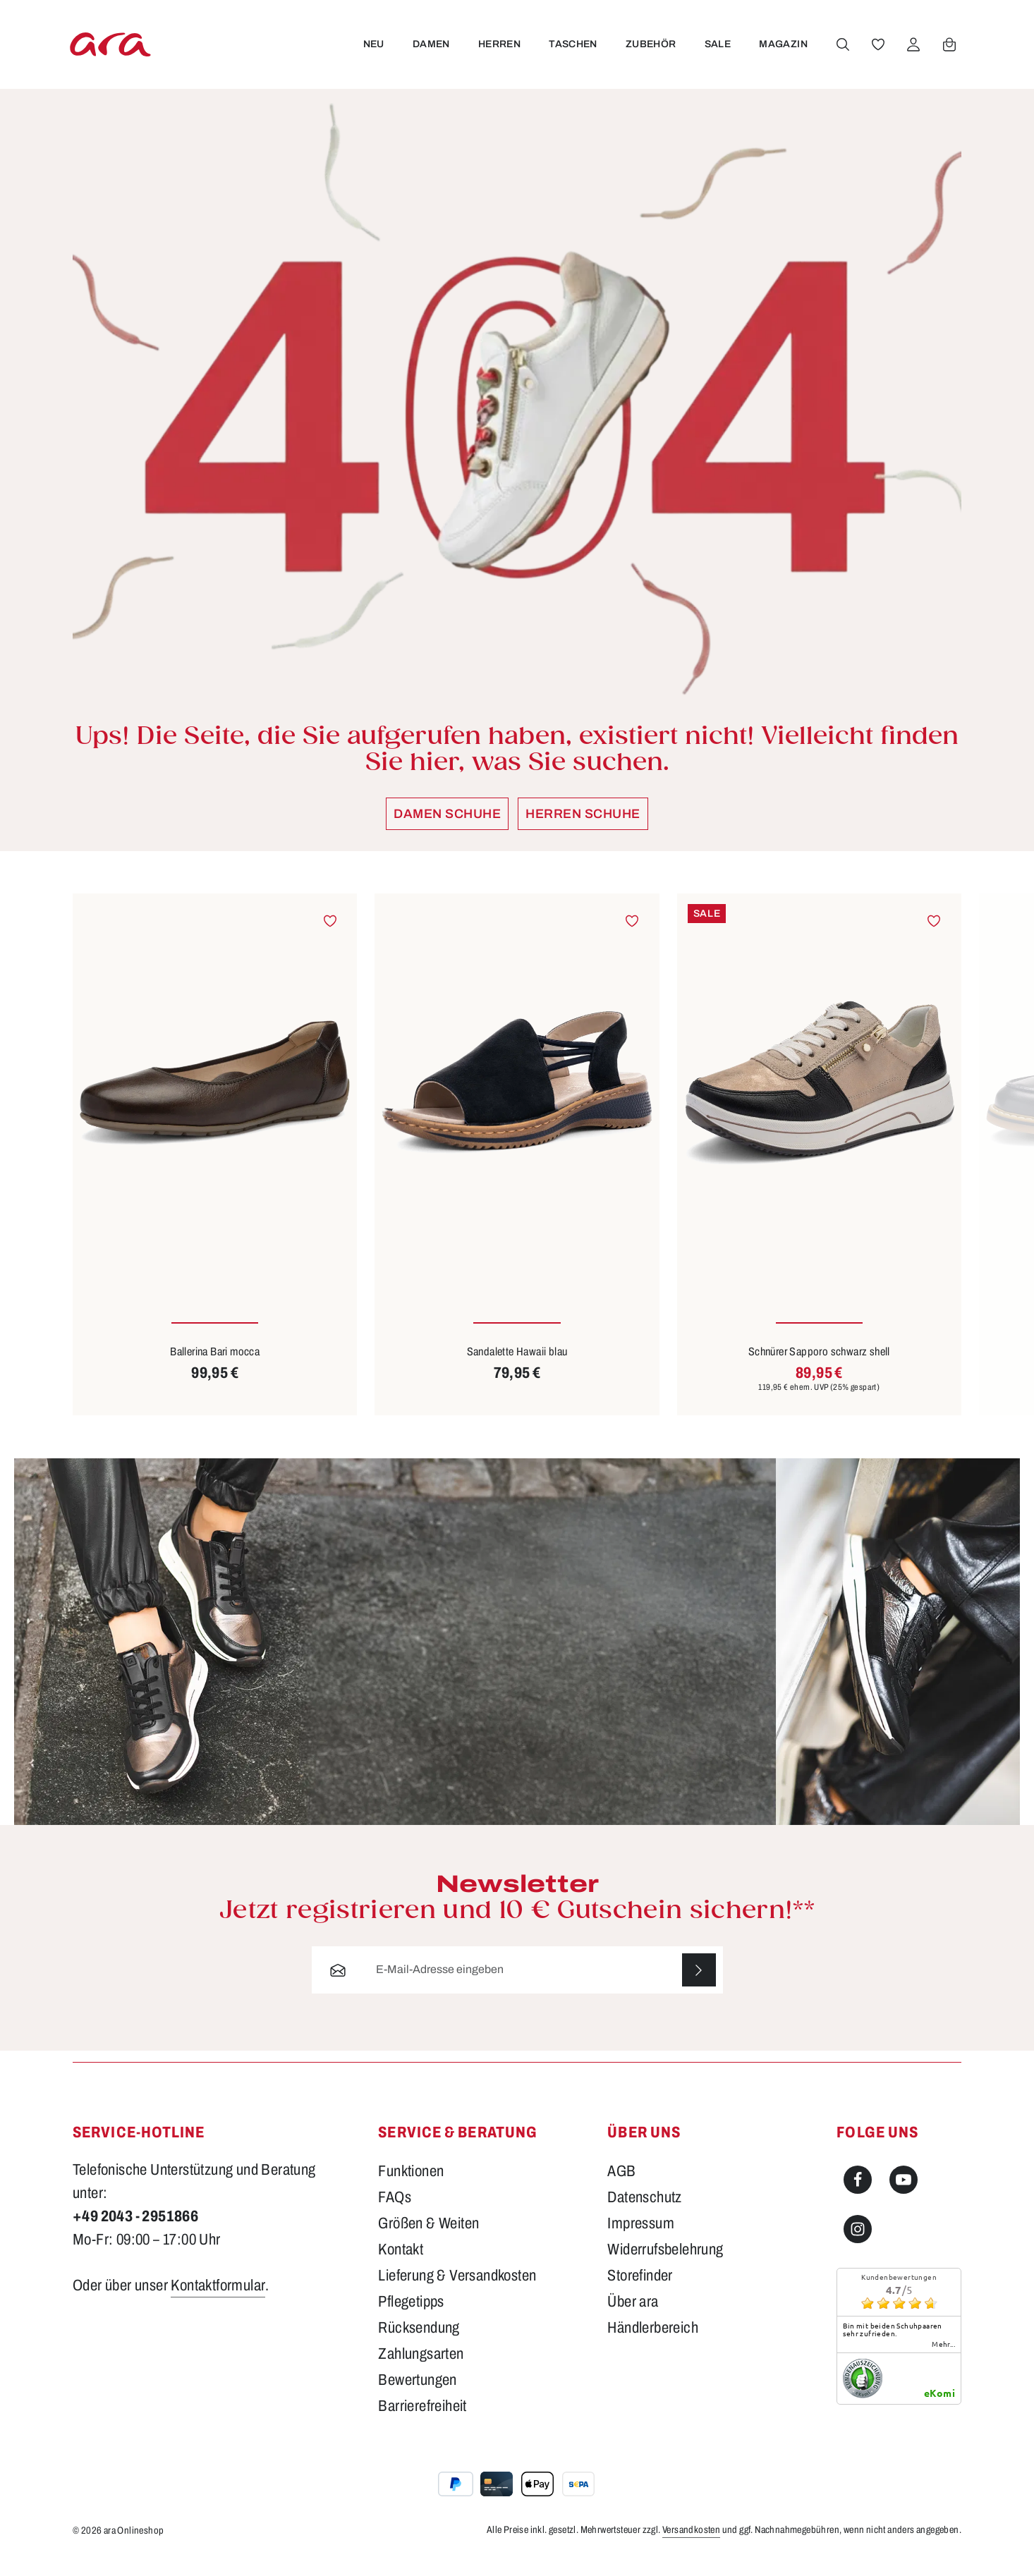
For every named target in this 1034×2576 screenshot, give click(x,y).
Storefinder (639, 2290)
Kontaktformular (218, 2300)
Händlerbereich (652, 2342)
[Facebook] (858, 2194)
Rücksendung (418, 2342)
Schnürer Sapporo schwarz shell (819, 1366)
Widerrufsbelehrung (665, 2264)
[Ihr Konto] (913, 51)
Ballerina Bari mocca (215, 1366)
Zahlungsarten (420, 2368)
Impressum (640, 2238)
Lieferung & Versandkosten (457, 2290)
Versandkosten (691, 2544)
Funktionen (411, 2186)
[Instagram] (858, 2244)
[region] (517, 1168)
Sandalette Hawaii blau (517, 1366)
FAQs (394, 2212)
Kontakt (400, 2264)
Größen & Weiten (428, 2238)
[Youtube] (903, 2194)
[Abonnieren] (698, 1984)
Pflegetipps (411, 2316)
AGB (621, 2186)
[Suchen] (842, 51)
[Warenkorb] (948, 51)
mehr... (943, 2359)
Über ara (632, 2316)
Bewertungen (417, 2394)
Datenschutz (644, 2212)
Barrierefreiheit (422, 2420)
